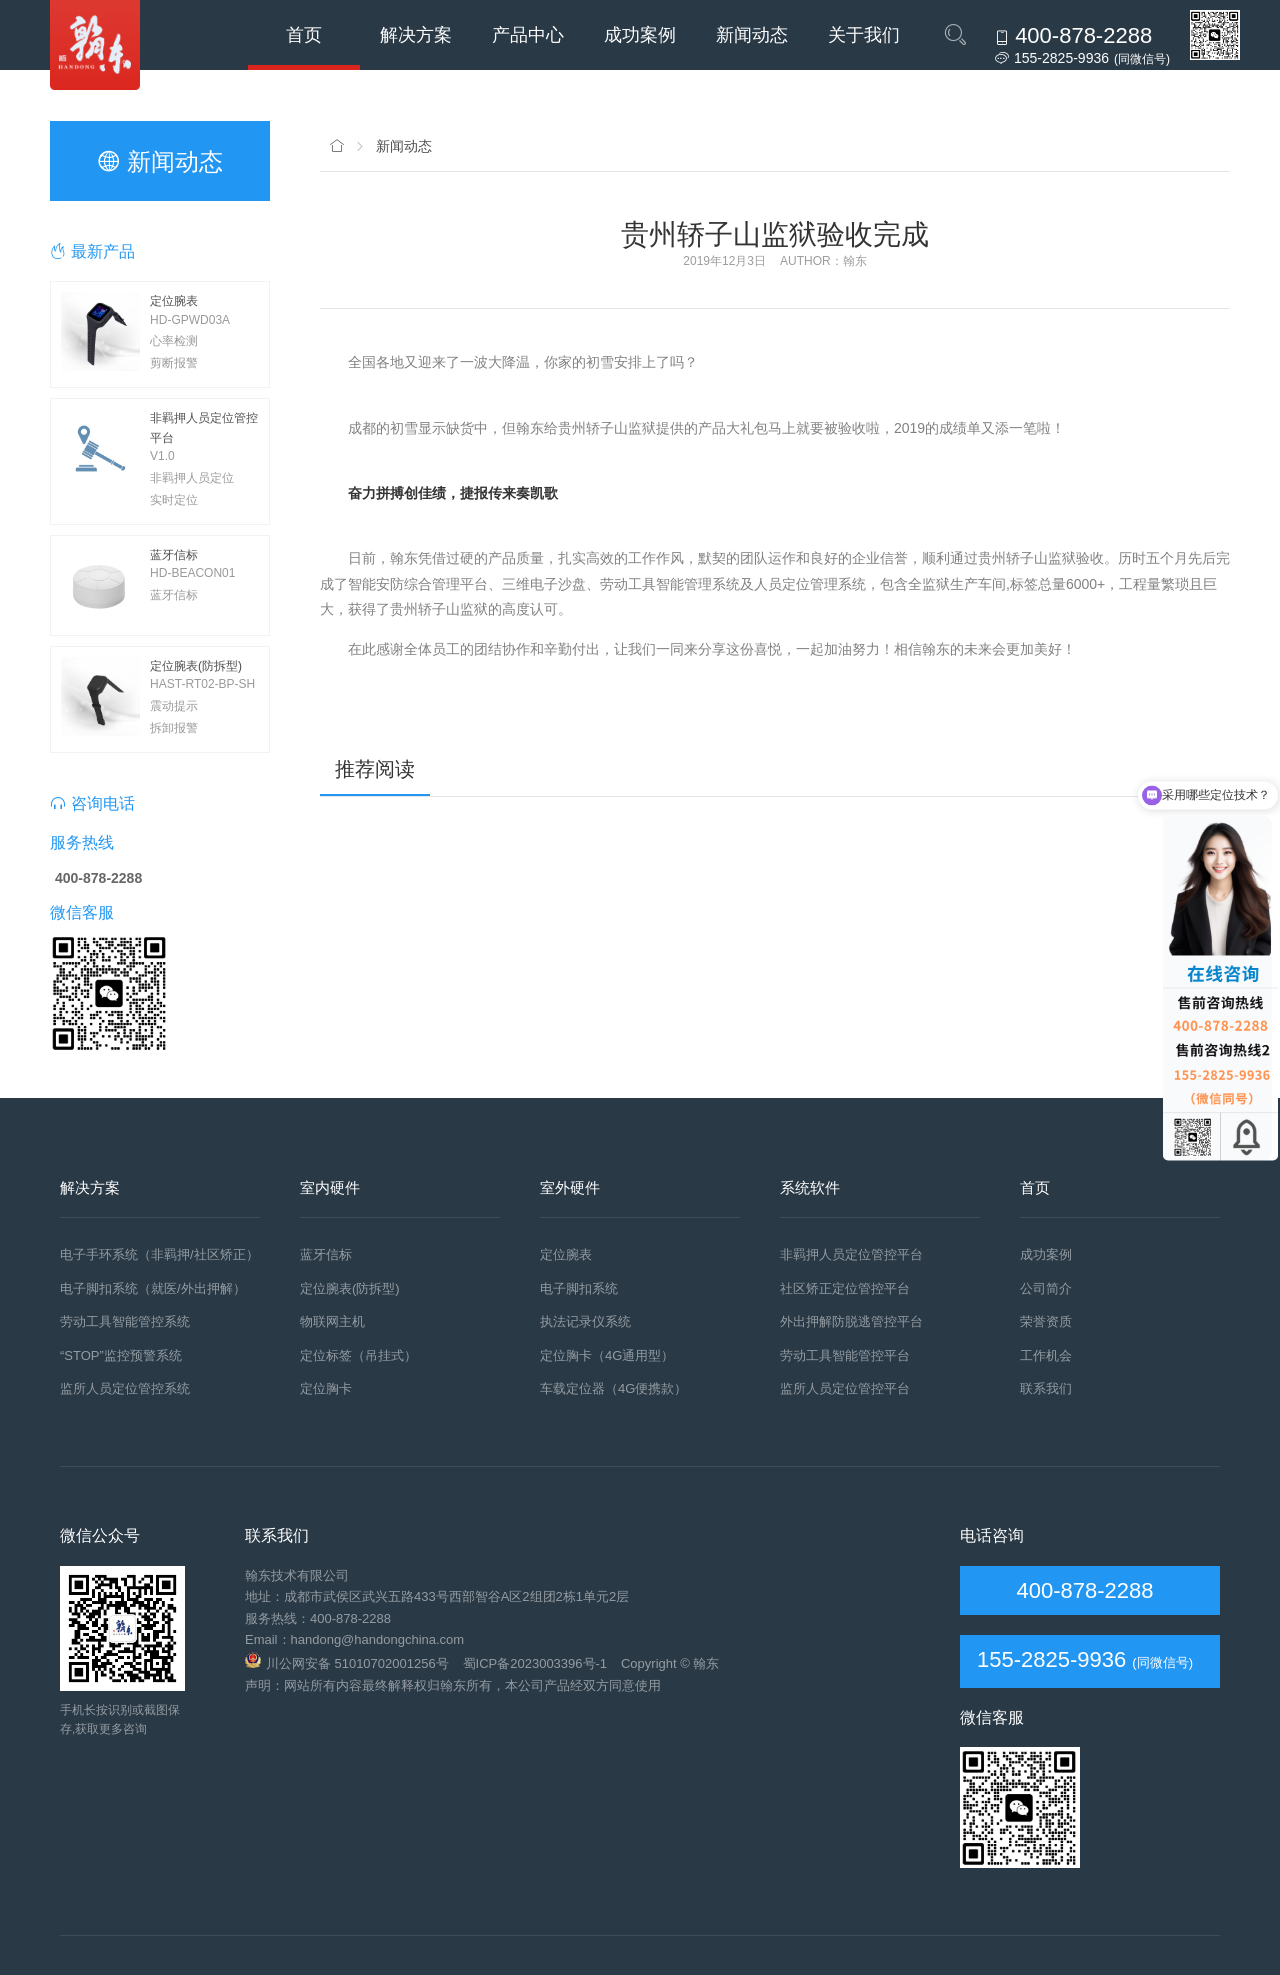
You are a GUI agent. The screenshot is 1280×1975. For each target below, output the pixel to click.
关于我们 (864, 35)
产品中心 (528, 35)
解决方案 (416, 35)
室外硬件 (570, 1187)
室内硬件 (330, 1187)
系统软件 (810, 1187)
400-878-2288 (1081, 1590)
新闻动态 (752, 35)
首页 (304, 35)
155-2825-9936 (1051, 1659)
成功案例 (640, 35)
